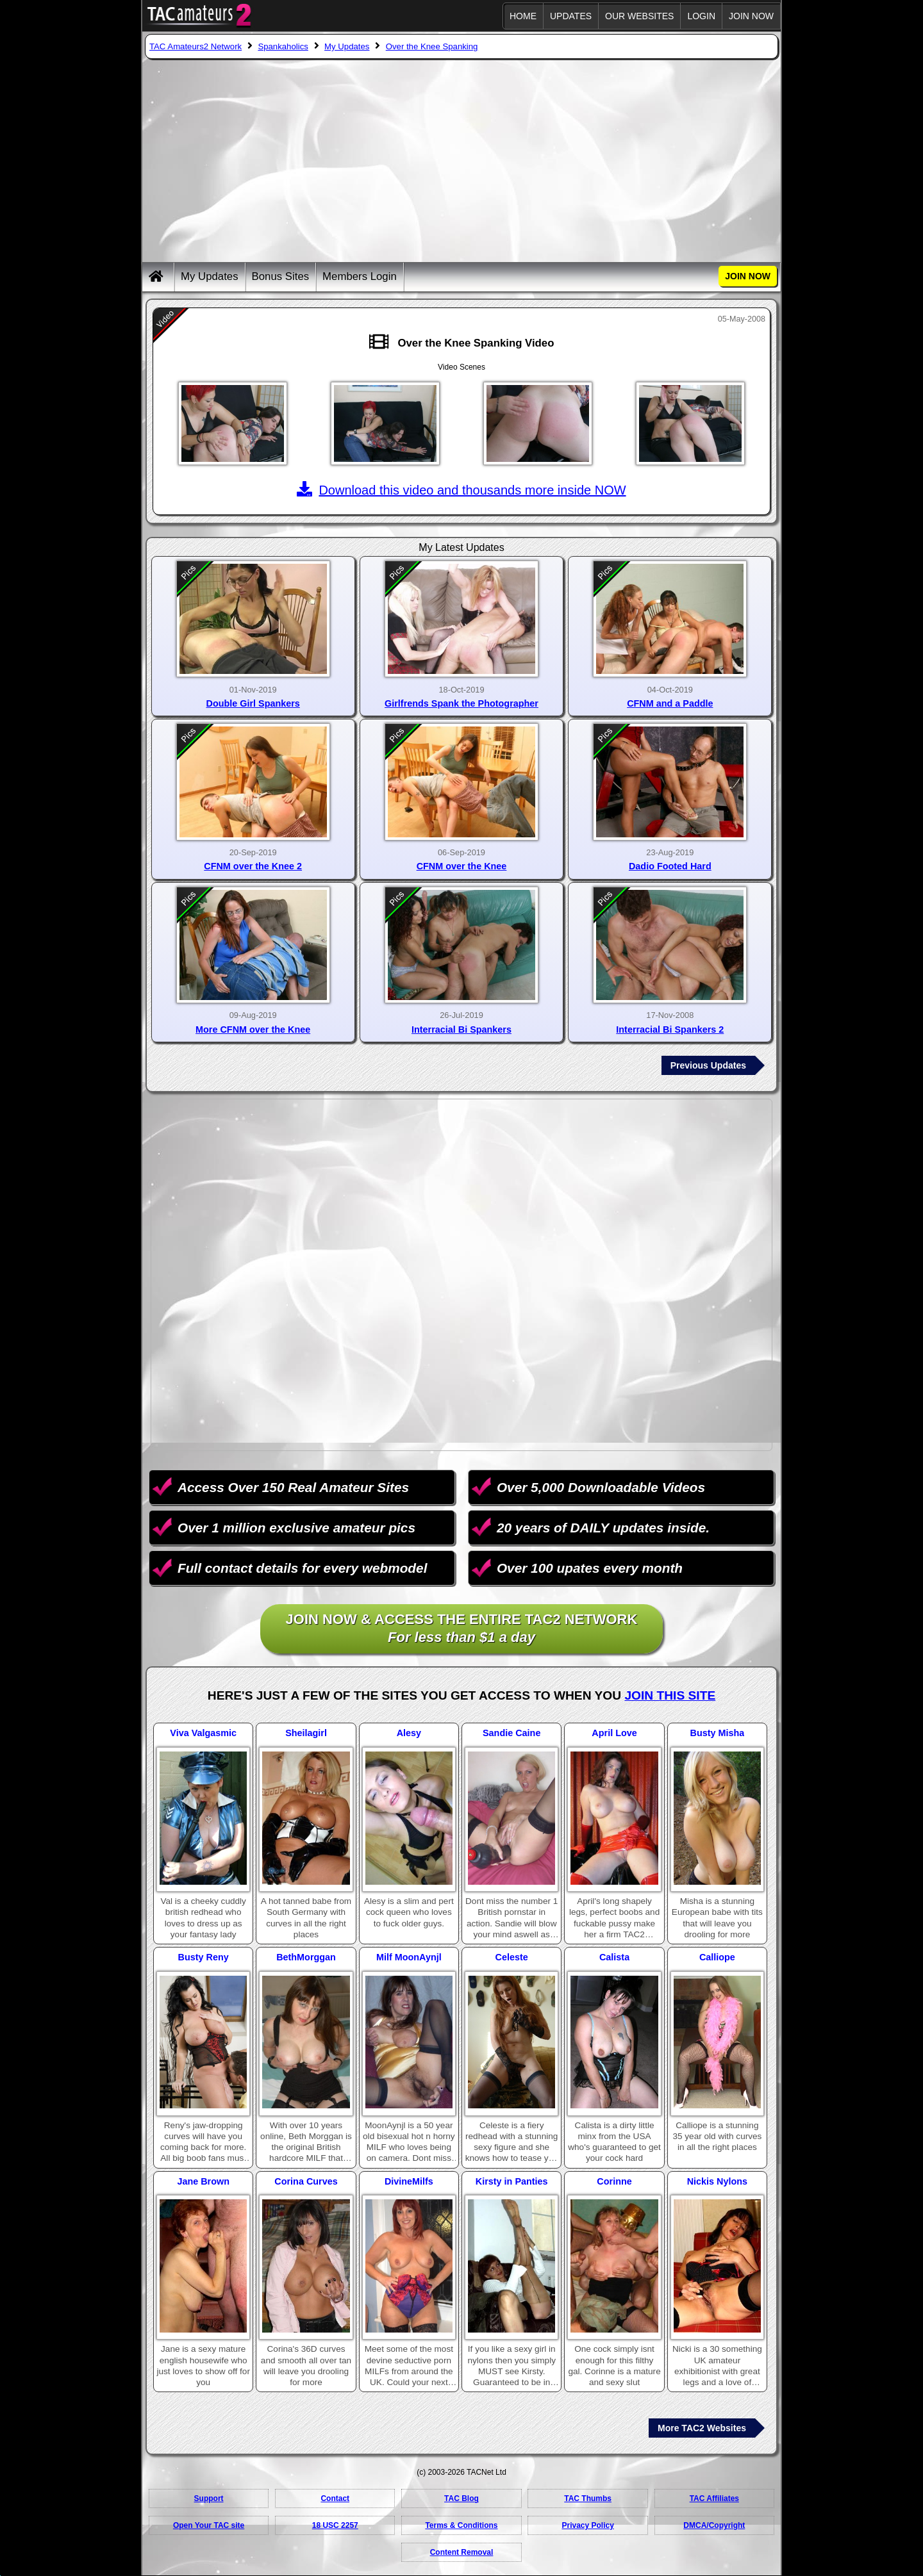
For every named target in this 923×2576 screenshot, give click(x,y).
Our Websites (639, 16)
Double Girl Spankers (252, 703)
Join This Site (669, 1695)
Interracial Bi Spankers (461, 1029)
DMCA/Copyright (714, 2525)
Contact (334, 2498)
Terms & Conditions (461, 2525)
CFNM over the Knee (462, 866)
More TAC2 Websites (702, 2428)
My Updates (209, 276)
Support (209, 2498)
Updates (571, 16)
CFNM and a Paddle (670, 703)
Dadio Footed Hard (670, 866)
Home (523, 16)
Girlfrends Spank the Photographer (461, 703)
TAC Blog (461, 2498)
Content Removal (462, 2552)
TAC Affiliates (714, 2498)
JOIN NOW (751, 16)
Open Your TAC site (208, 2525)
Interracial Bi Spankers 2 (670, 1029)
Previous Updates (708, 1065)
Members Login (359, 276)
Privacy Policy (587, 2525)
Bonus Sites (281, 276)
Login (701, 16)
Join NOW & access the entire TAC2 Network (462, 1629)
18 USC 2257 (335, 2525)
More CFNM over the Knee (252, 1029)
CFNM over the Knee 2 (253, 866)
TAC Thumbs (587, 2498)
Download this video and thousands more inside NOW (461, 490)
